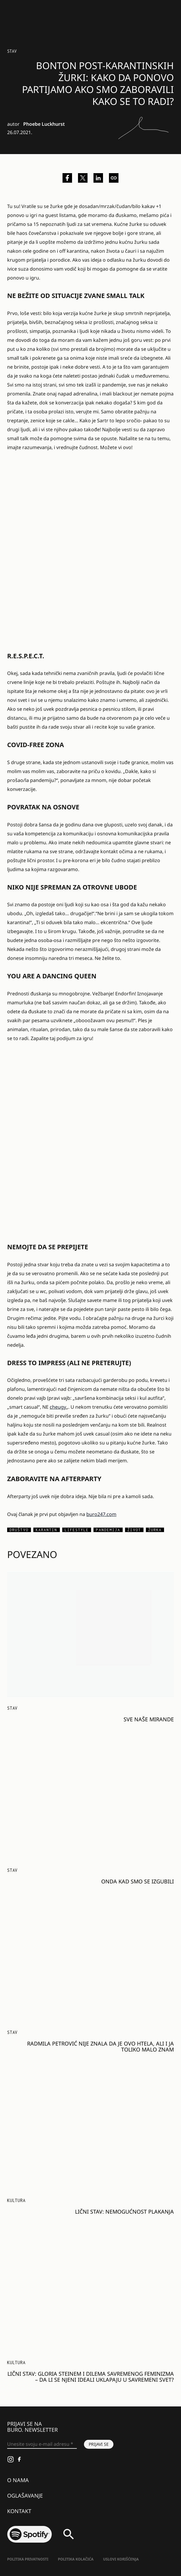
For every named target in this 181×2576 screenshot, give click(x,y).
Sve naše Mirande (149, 1719)
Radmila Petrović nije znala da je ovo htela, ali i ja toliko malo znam (100, 2046)
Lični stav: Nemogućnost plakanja (124, 2211)
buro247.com (101, 1514)
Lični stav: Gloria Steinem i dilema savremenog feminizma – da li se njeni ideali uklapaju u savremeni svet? (90, 2376)
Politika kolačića (75, 2559)
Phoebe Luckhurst (44, 124)
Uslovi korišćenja (121, 2559)
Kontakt (19, 2511)
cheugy (58, 1407)
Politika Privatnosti (27, 2559)
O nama (18, 2480)
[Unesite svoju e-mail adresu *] (42, 2444)
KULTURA (16, 2200)
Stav (12, 51)
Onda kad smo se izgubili (137, 1881)
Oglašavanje (25, 2495)
